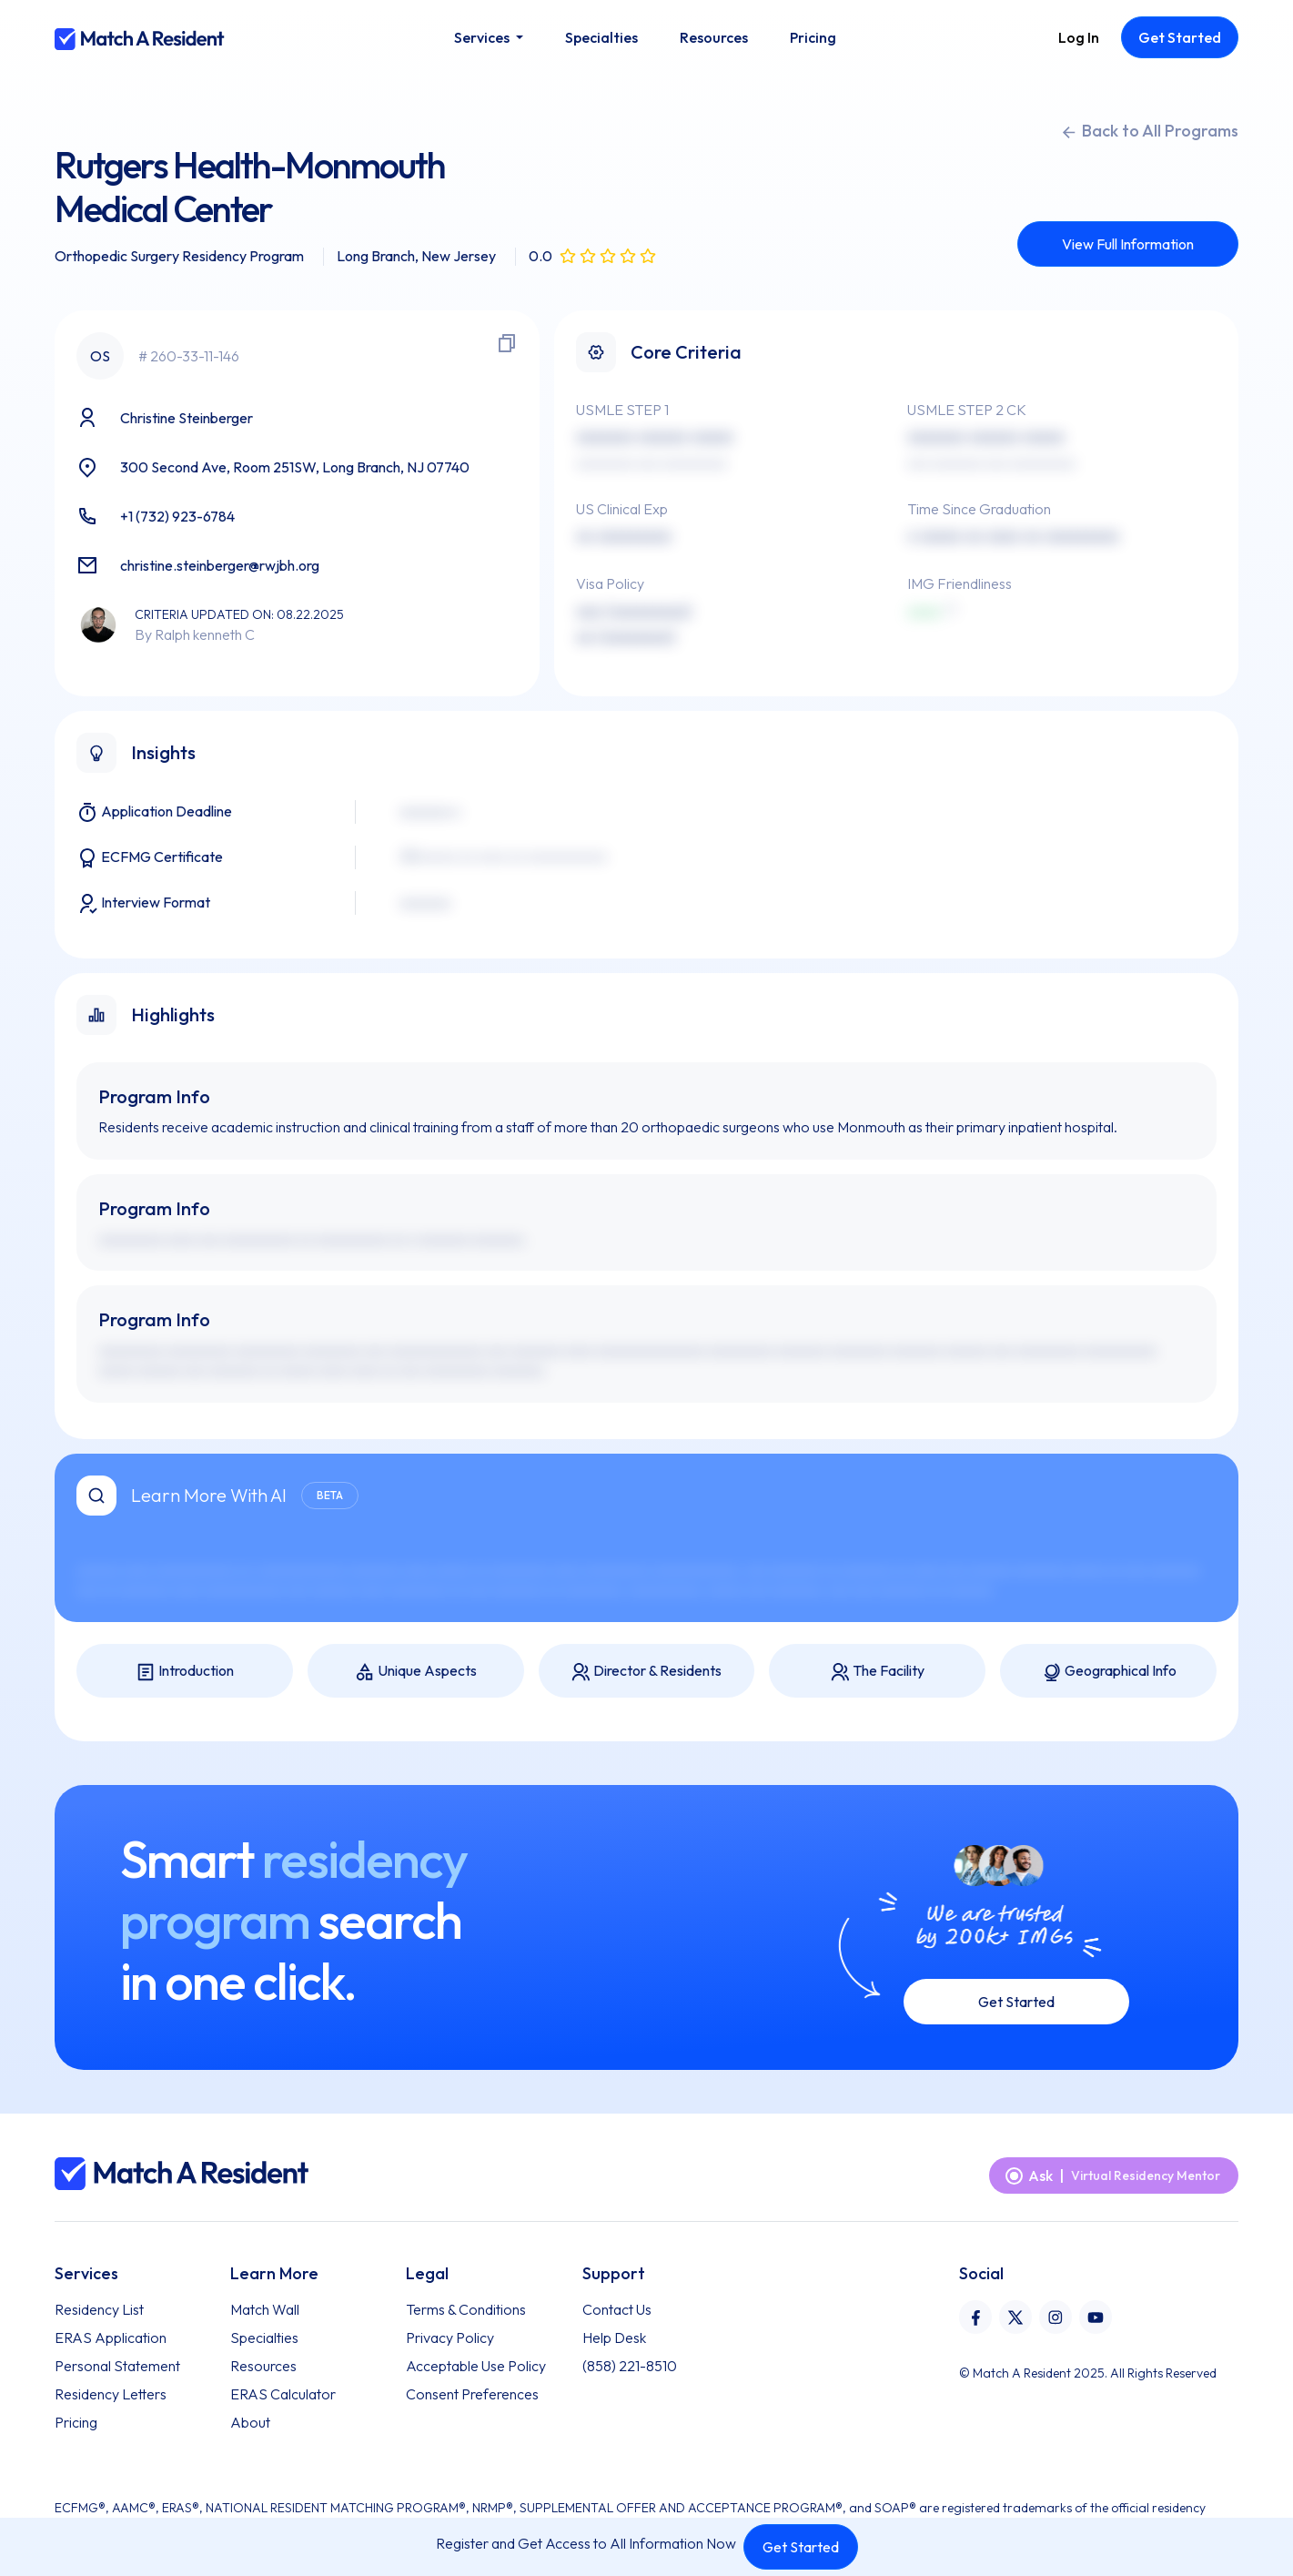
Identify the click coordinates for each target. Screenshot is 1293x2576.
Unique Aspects (416, 1671)
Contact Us (617, 2309)
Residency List (99, 2309)
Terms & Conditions (466, 2309)
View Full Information (1128, 244)
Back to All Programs (1149, 131)
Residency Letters (111, 2394)
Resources (263, 2366)
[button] (488, 37)
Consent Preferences (472, 2394)
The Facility (877, 1671)
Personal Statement (117, 2366)
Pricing (76, 2422)
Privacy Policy (450, 2337)
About (250, 2422)
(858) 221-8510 (629, 2366)
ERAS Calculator (283, 2394)
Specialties (264, 2337)
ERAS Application (111, 2337)
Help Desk (614, 2337)
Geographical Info (1109, 1671)
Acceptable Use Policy (476, 2366)
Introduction (185, 1671)
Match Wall (264, 2309)
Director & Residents (646, 1671)
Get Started (801, 2547)
